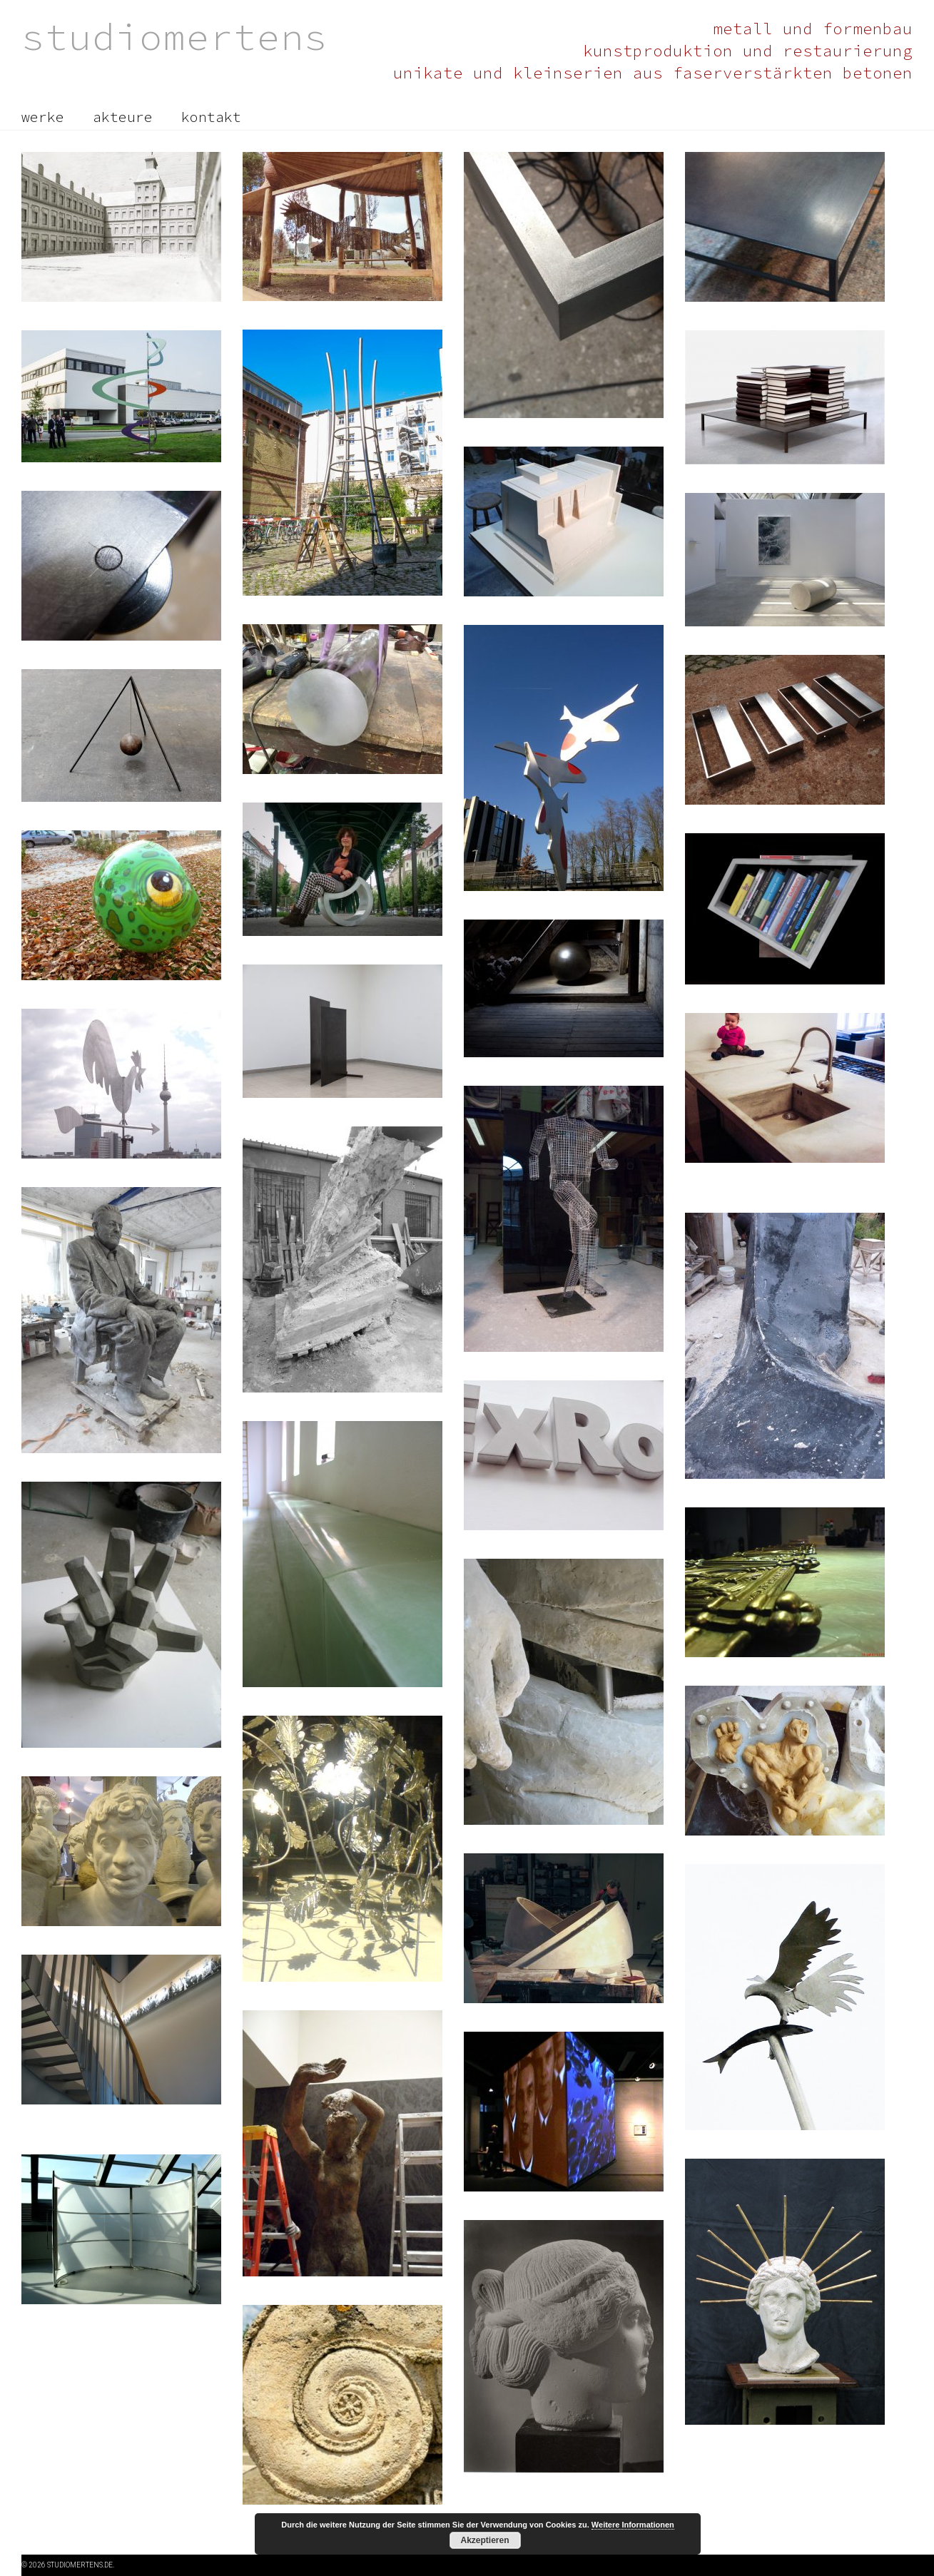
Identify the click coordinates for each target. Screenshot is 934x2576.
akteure (123, 117)
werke (42, 117)
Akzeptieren (484, 2540)
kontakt (211, 117)
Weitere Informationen (633, 2524)
